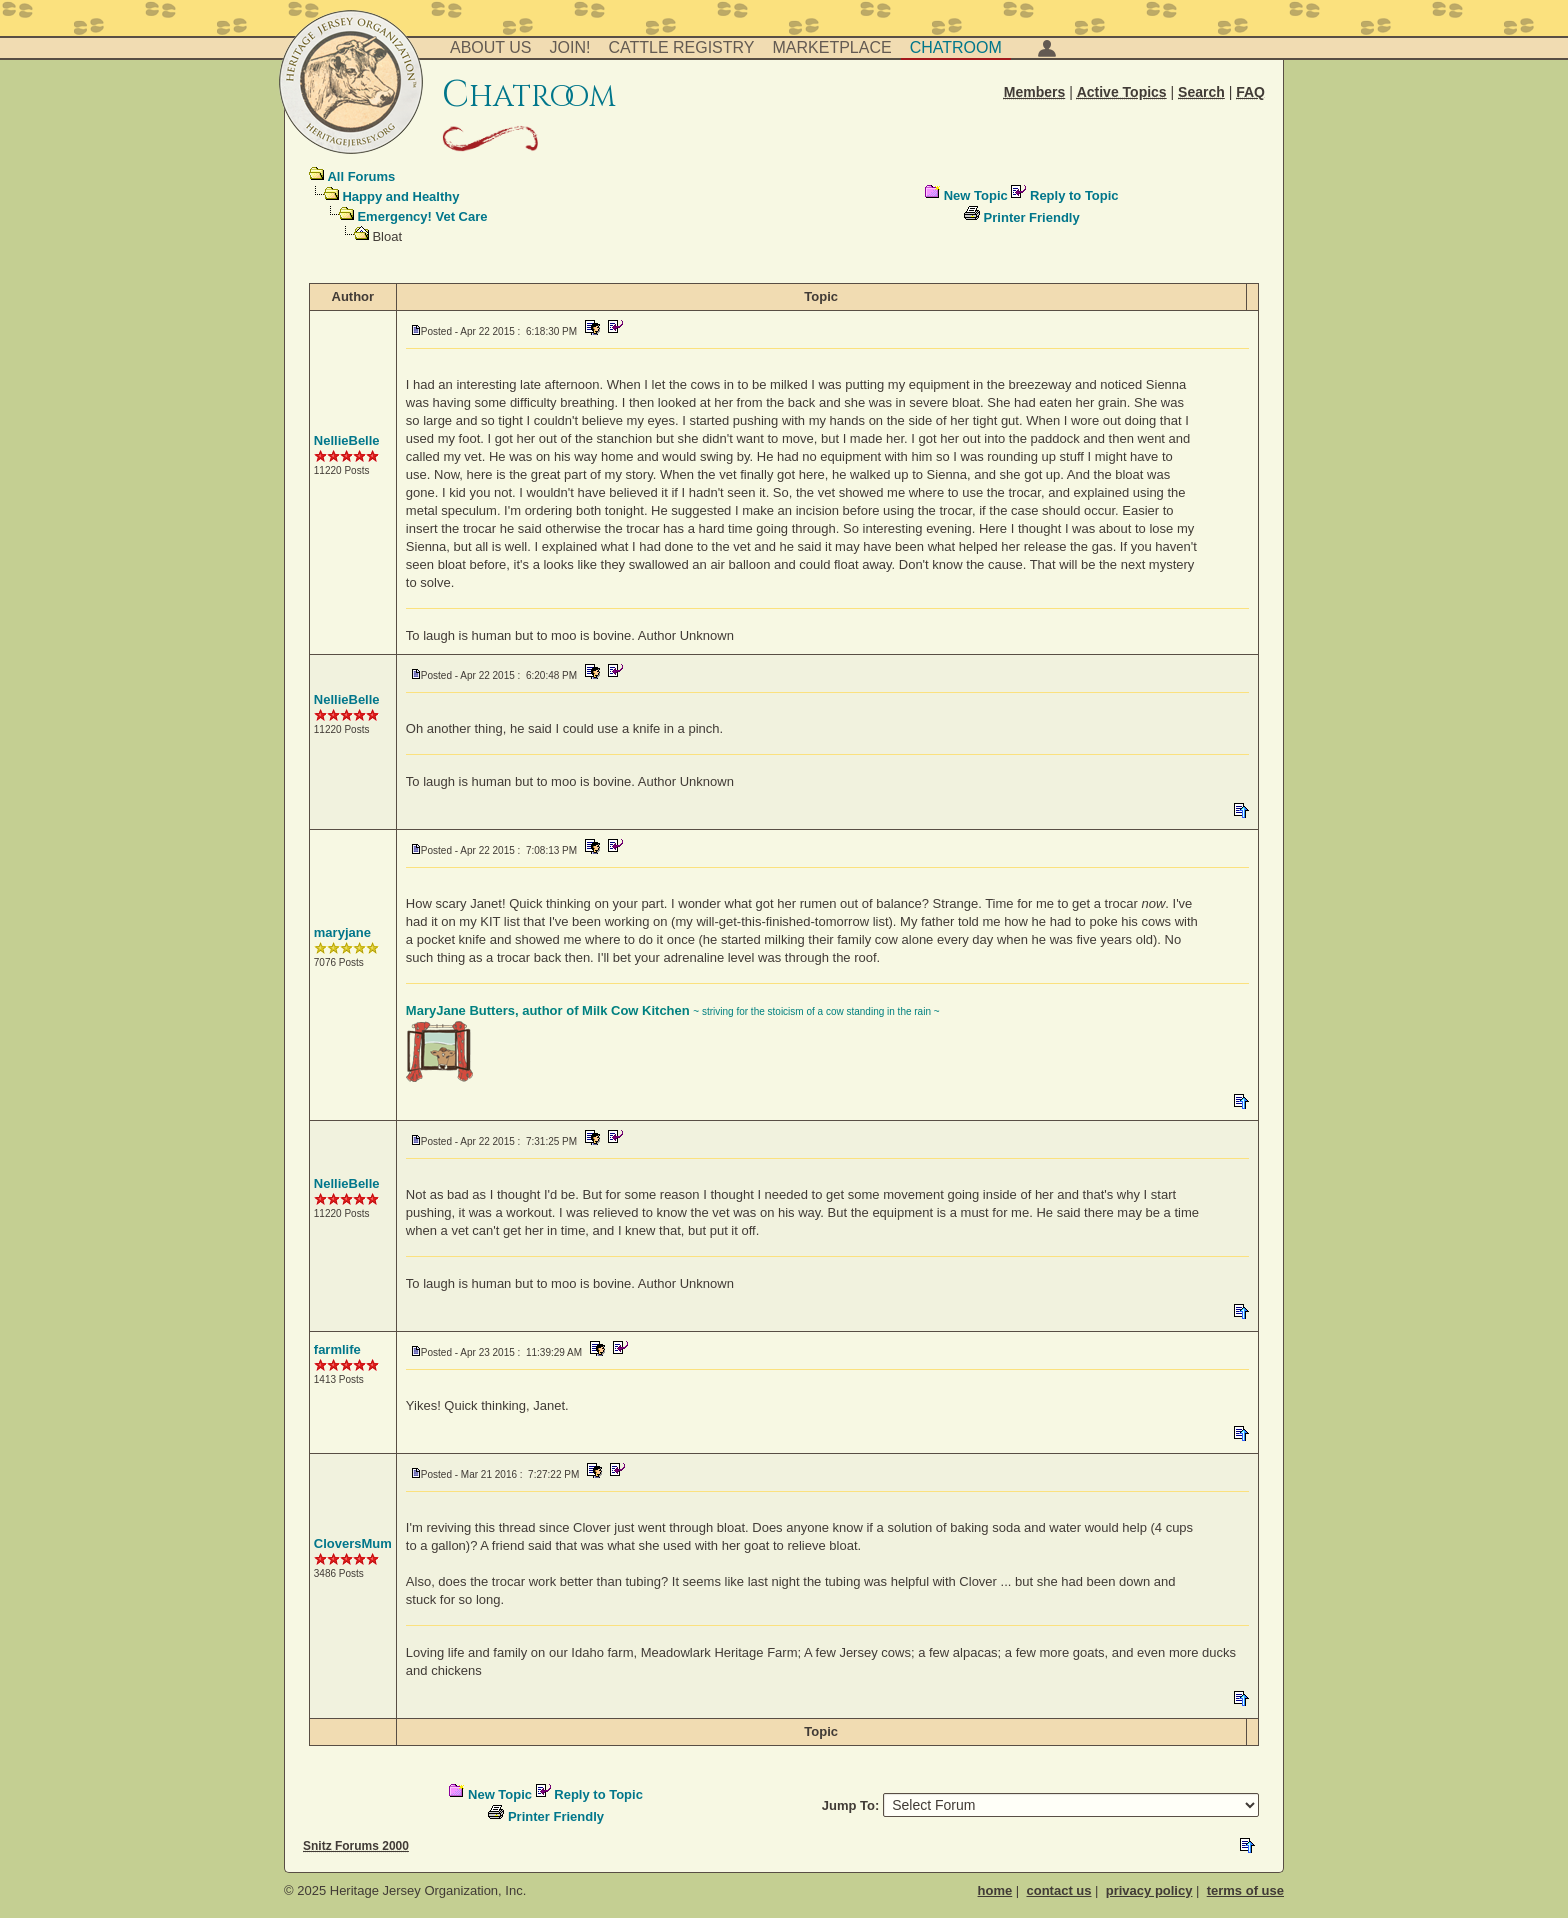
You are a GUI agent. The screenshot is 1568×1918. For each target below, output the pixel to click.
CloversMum (353, 1543)
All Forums (361, 176)
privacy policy (1149, 1890)
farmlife (337, 1349)
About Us (491, 47)
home (995, 1890)
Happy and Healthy (400, 196)
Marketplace (832, 47)
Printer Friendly (1032, 217)
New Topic (976, 195)
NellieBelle (347, 440)
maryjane (342, 932)
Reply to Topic (1074, 195)
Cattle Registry (681, 47)
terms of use (1245, 1890)
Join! (570, 47)
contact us (1058, 1890)
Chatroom (956, 47)
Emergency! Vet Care (422, 216)
